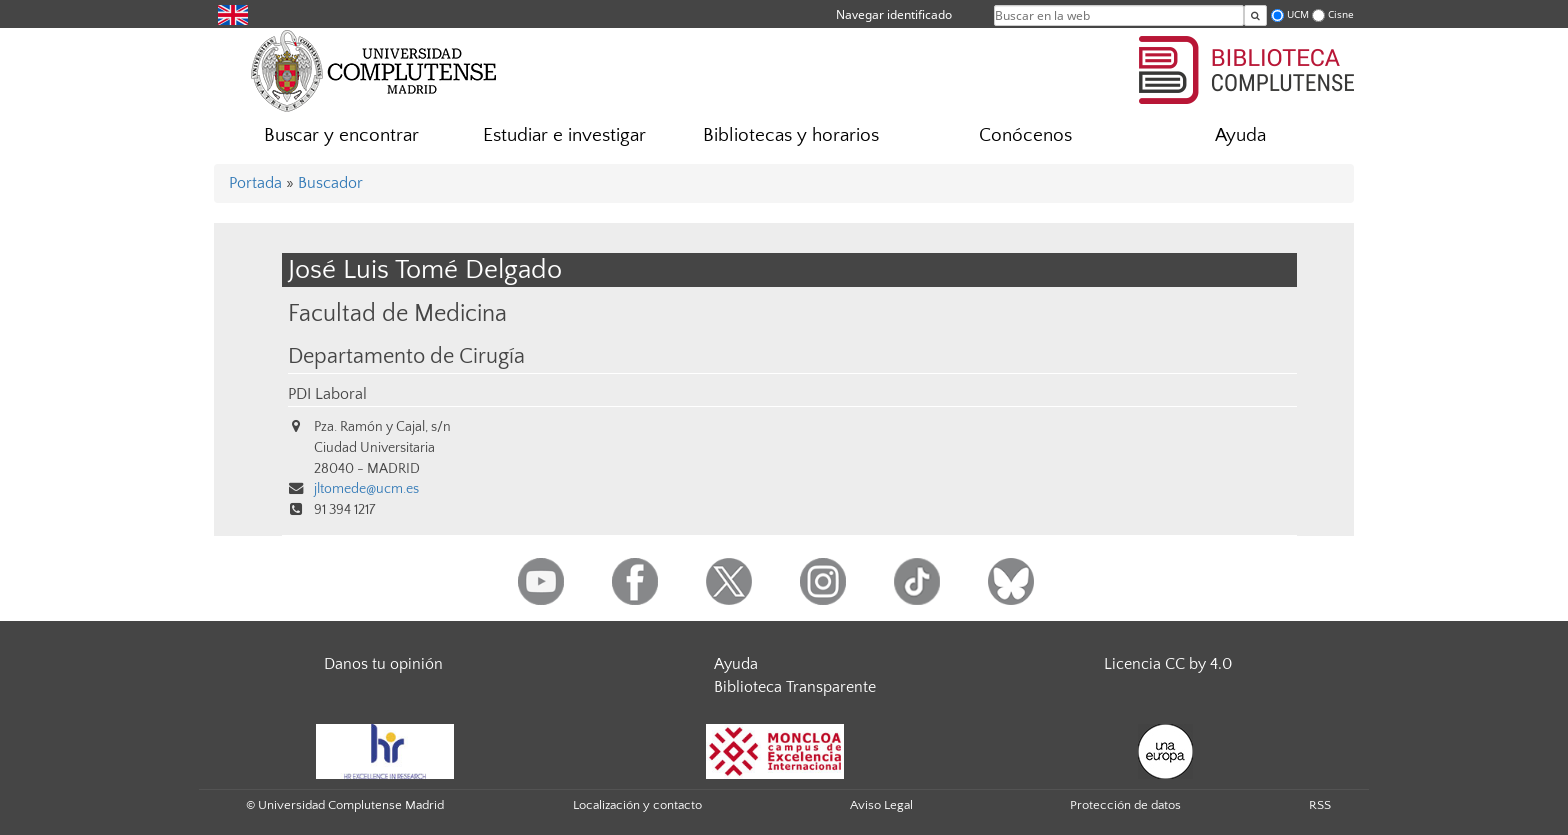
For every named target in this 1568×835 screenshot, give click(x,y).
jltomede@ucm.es (366, 489)
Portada (255, 183)
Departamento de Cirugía (406, 357)
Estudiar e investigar (564, 135)
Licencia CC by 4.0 (1168, 664)
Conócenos (1025, 135)
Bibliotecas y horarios (791, 135)
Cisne (1341, 14)
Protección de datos (1125, 805)
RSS (1320, 805)
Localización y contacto (637, 805)
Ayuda (1240, 135)
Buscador (330, 183)
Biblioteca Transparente (795, 687)
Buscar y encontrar (341, 135)
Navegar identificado (894, 14)
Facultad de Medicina (397, 313)
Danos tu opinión (383, 664)
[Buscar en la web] (1255, 15)
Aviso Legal (881, 805)
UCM (1298, 14)
